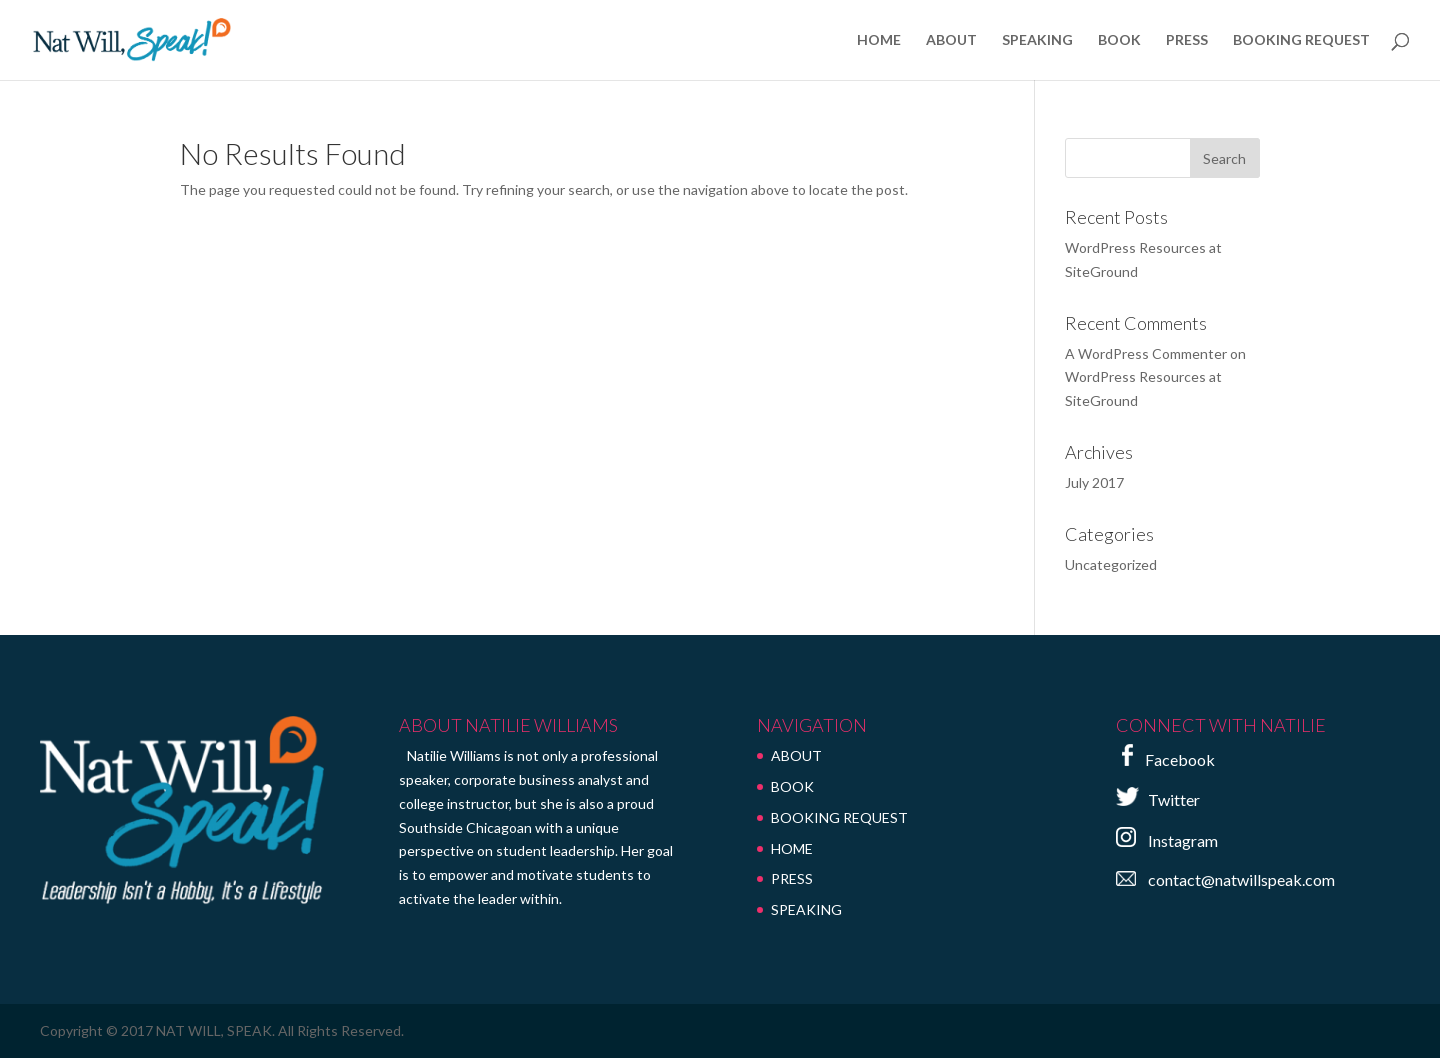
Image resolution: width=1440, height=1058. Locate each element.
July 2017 (1094, 482)
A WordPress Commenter (1146, 353)
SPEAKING (1037, 40)
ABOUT (951, 40)
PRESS (1187, 40)
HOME (879, 40)
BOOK (1119, 40)
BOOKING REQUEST (1301, 40)
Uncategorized (1111, 564)
